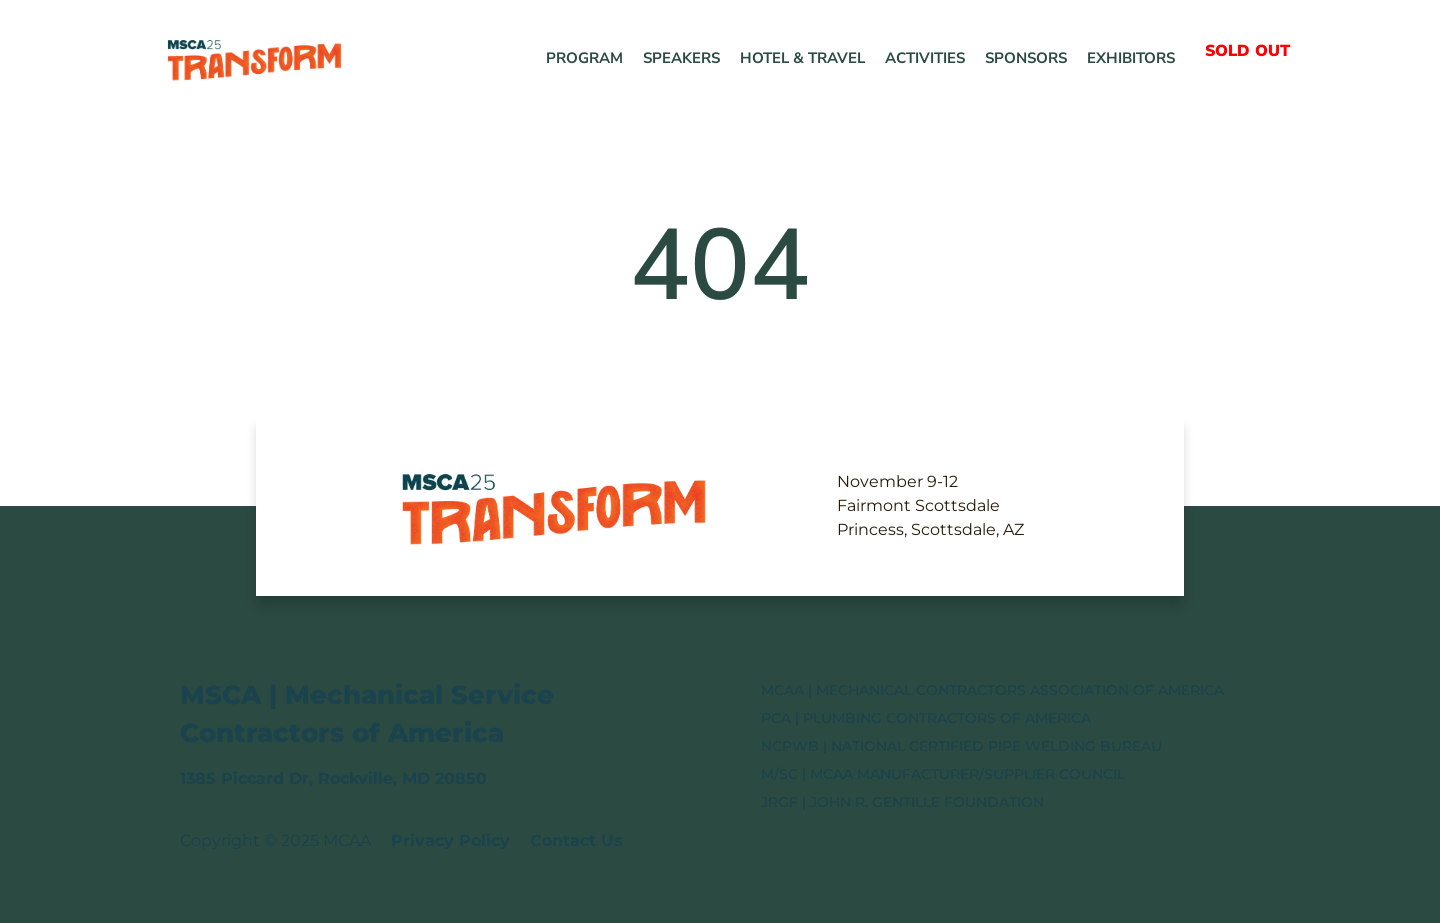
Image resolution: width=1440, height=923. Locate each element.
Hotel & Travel (802, 58)
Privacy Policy (450, 840)
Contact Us (576, 840)
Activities (925, 58)
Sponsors (1026, 58)
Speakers (681, 58)
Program (584, 58)
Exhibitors (1131, 58)
